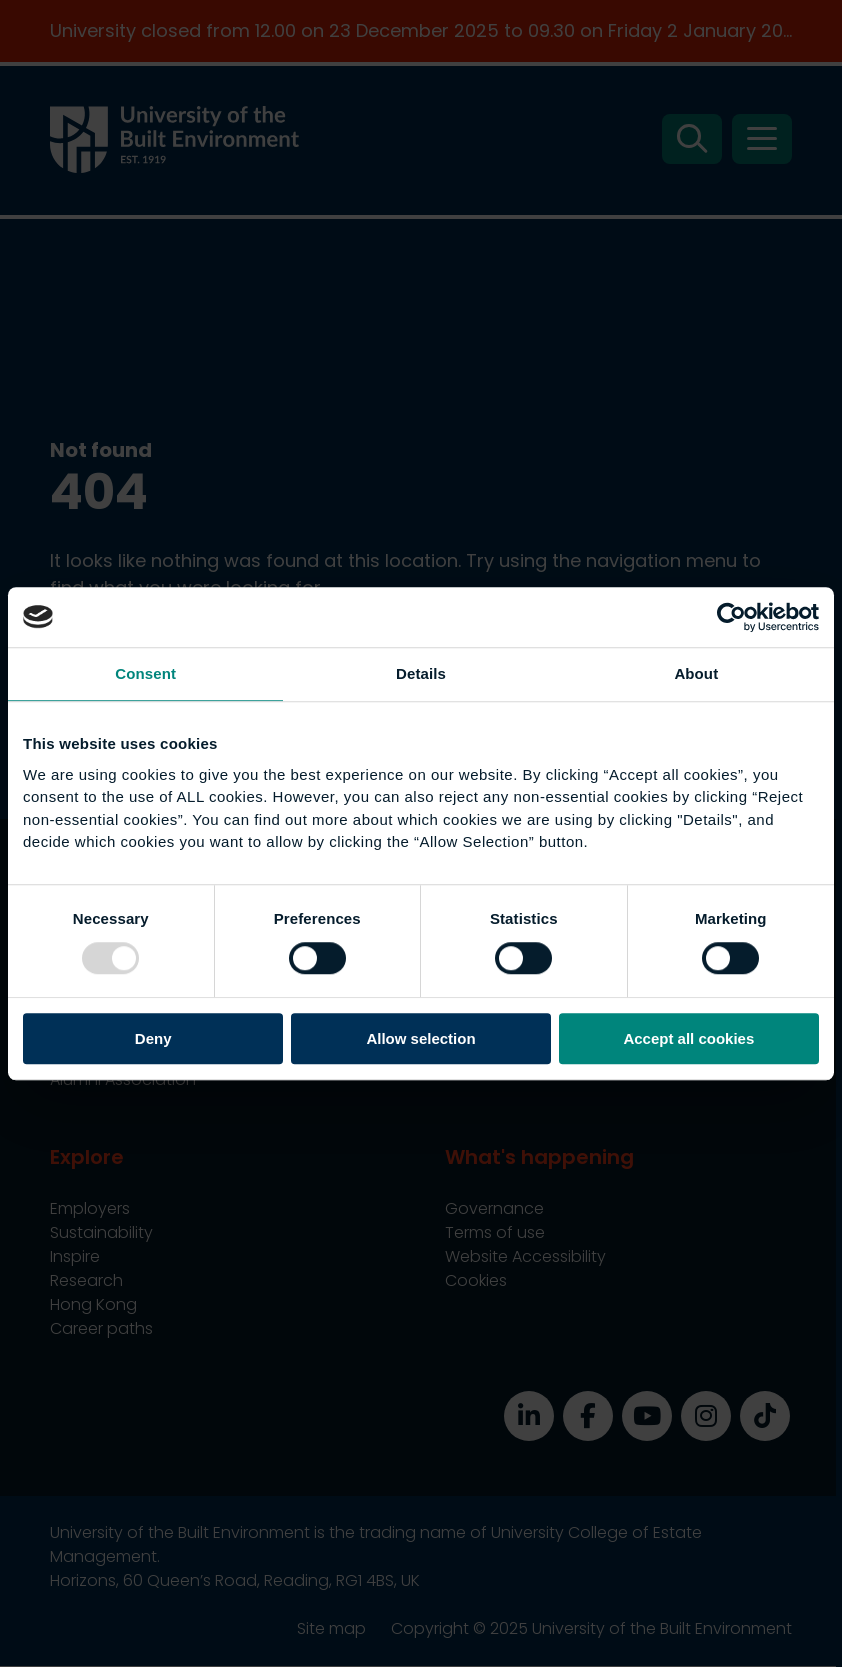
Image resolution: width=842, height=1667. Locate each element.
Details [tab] (421, 673)
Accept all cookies (688, 1038)
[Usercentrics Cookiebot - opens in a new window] (731, 617)
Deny (153, 1038)
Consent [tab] (145, 673)
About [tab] (696, 673)
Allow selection (420, 1038)
